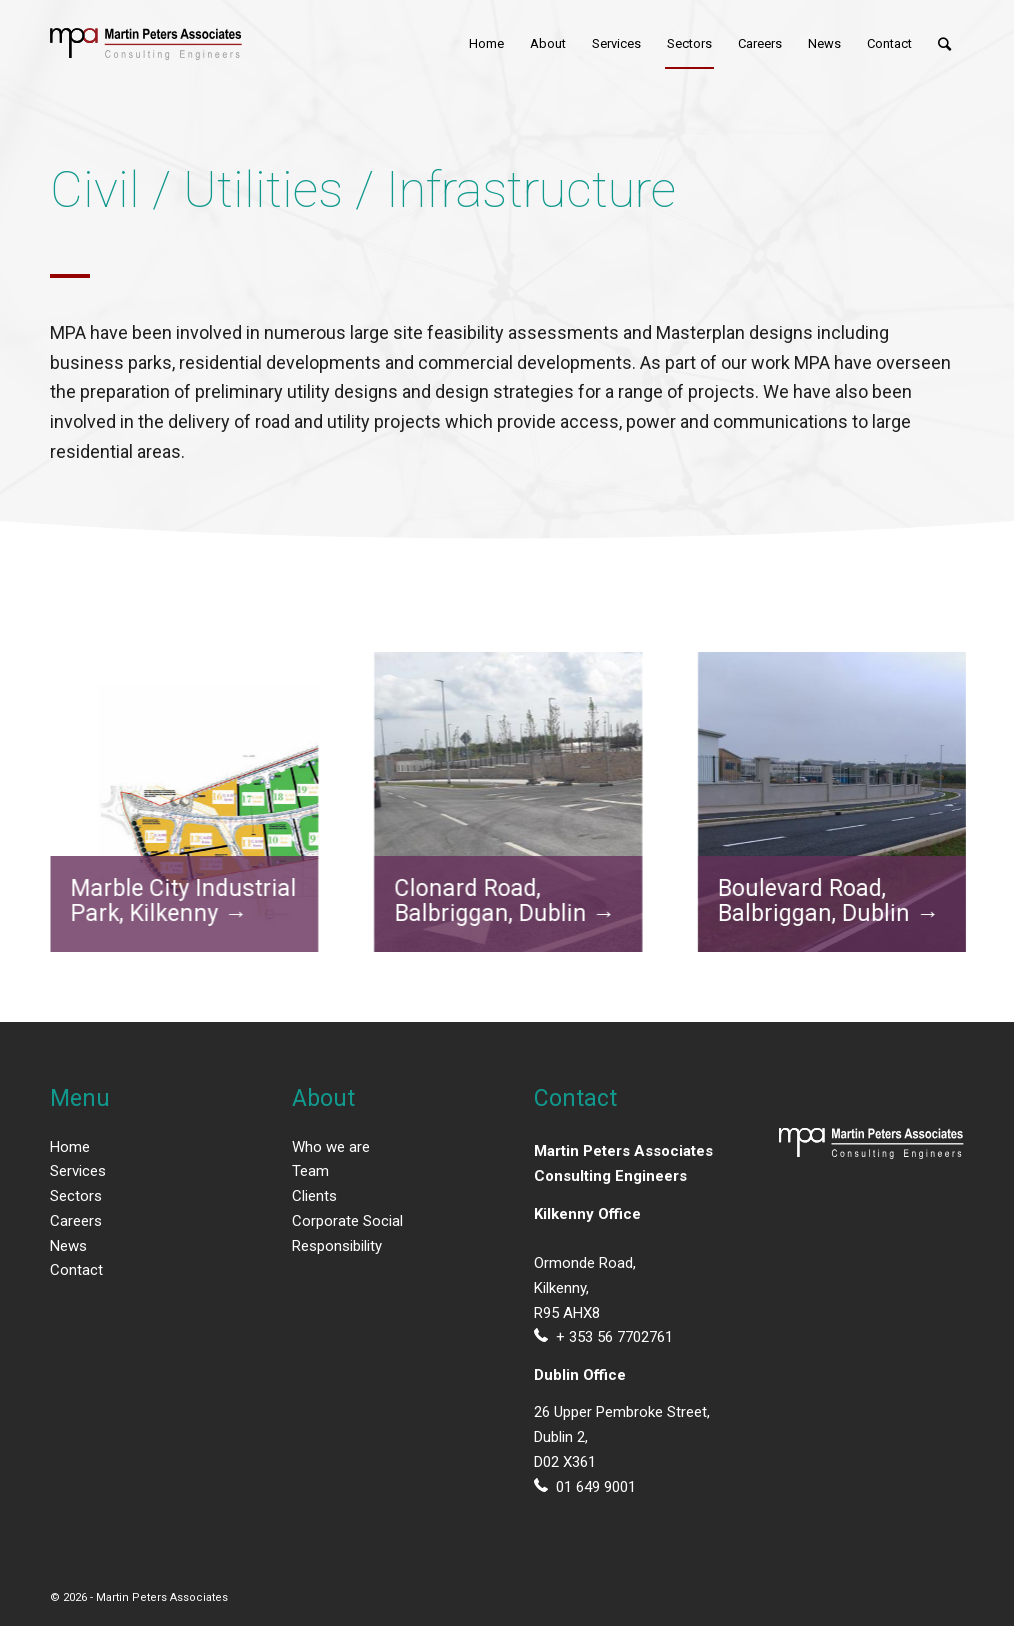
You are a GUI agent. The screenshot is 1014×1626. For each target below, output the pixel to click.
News (68, 1246)
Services (78, 1171)
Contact (76, 1270)
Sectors (76, 1196)
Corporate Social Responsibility (347, 1233)
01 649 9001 (596, 1487)
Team (310, 1171)
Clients (314, 1196)
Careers (76, 1221)
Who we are (331, 1147)
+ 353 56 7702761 (614, 1337)
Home (70, 1147)
